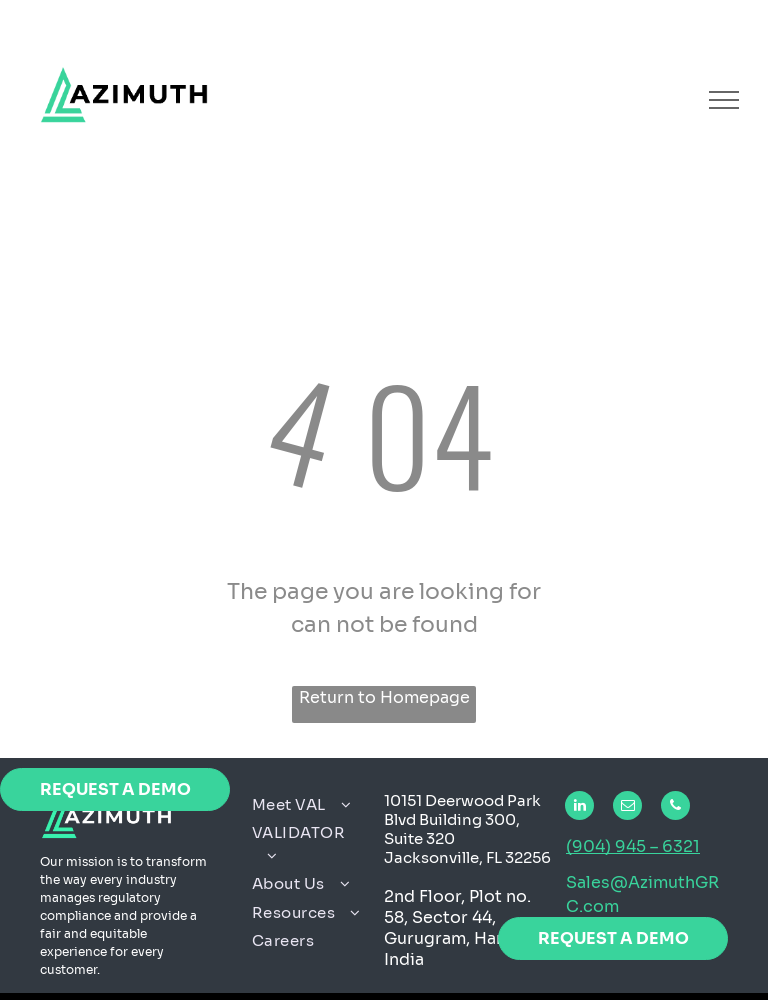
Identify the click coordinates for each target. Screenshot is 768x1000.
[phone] (675, 808)
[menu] (724, 100)
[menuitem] (310, 805)
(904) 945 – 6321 (633, 846)
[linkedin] (579, 808)
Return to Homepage (384, 697)
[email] (627, 808)
